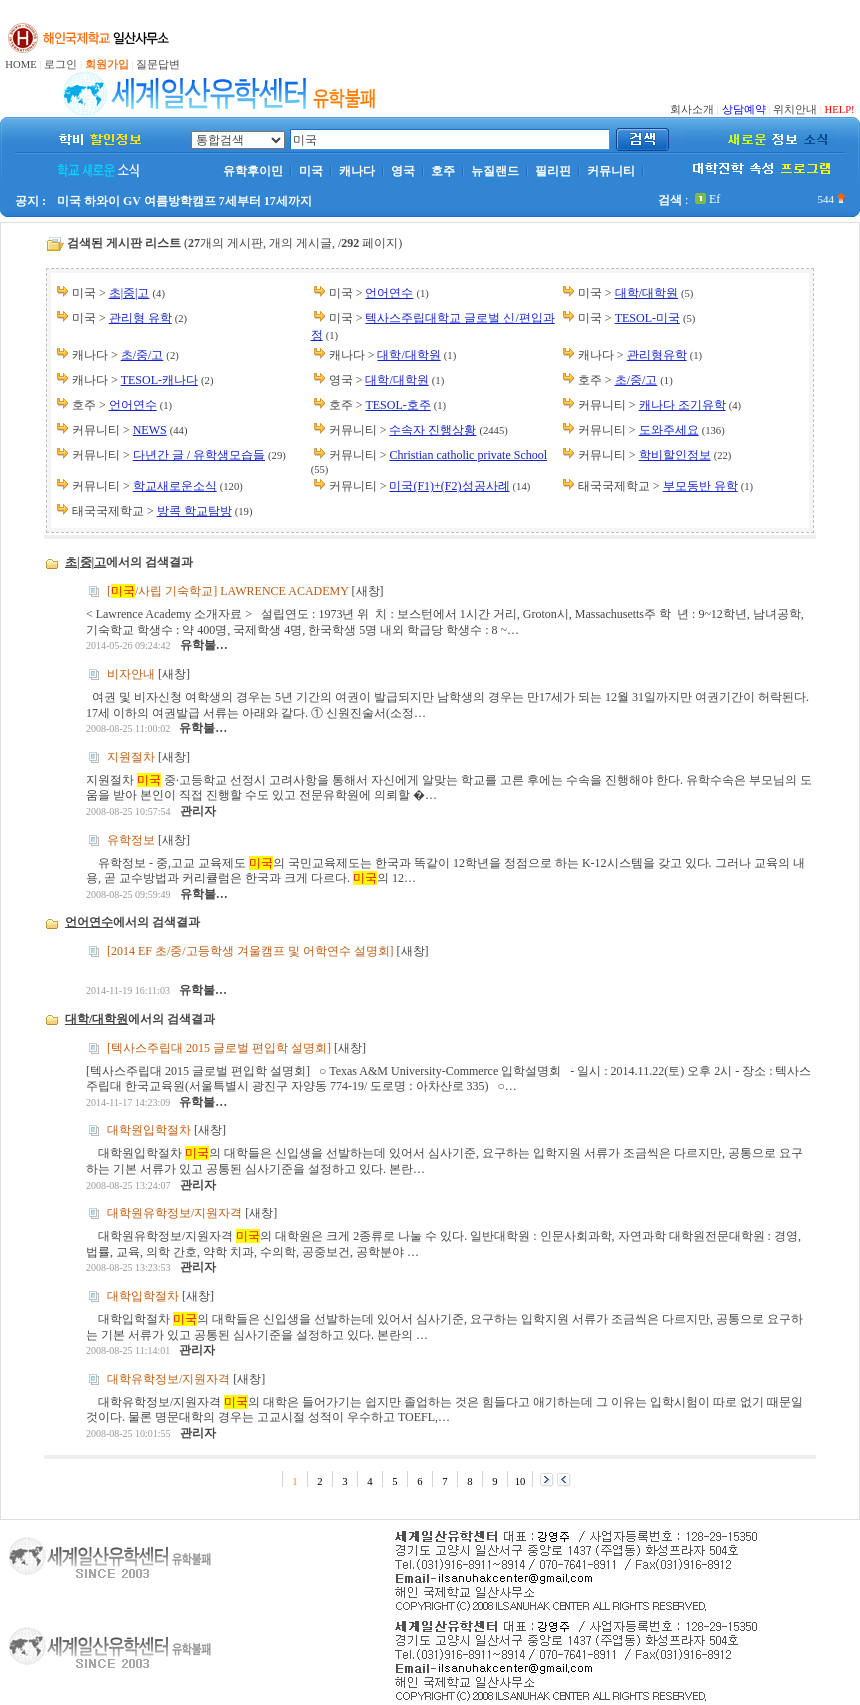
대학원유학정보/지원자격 (174, 1213)
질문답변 (158, 64)
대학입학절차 (143, 1296)
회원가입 (107, 64)
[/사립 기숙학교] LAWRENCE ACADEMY (228, 591)
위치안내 (795, 109)
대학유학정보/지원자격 (168, 1378)
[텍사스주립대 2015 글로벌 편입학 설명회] (219, 1047)
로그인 (60, 64)
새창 (368, 591)
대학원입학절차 (149, 1130)
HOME (20, 64)
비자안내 (131, 674)
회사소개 (692, 109)
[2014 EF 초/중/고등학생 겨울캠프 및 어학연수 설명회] (250, 951)
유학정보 (131, 839)
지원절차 (131, 757)
